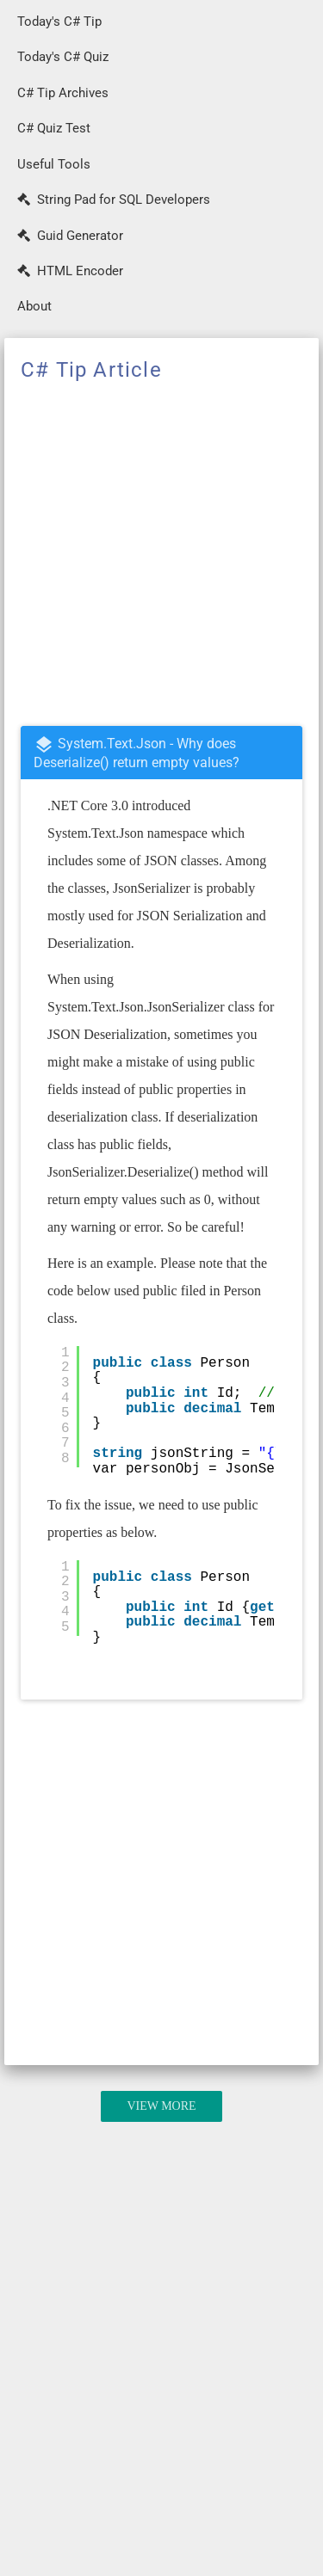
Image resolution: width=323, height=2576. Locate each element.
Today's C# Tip (59, 21)
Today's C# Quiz (63, 57)
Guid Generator (70, 235)
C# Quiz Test (53, 128)
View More (161, 2106)
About (34, 306)
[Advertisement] (161, 555)
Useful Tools (53, 164)
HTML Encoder (70, 271)
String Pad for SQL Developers (113, 199)
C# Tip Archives (63, 93)
